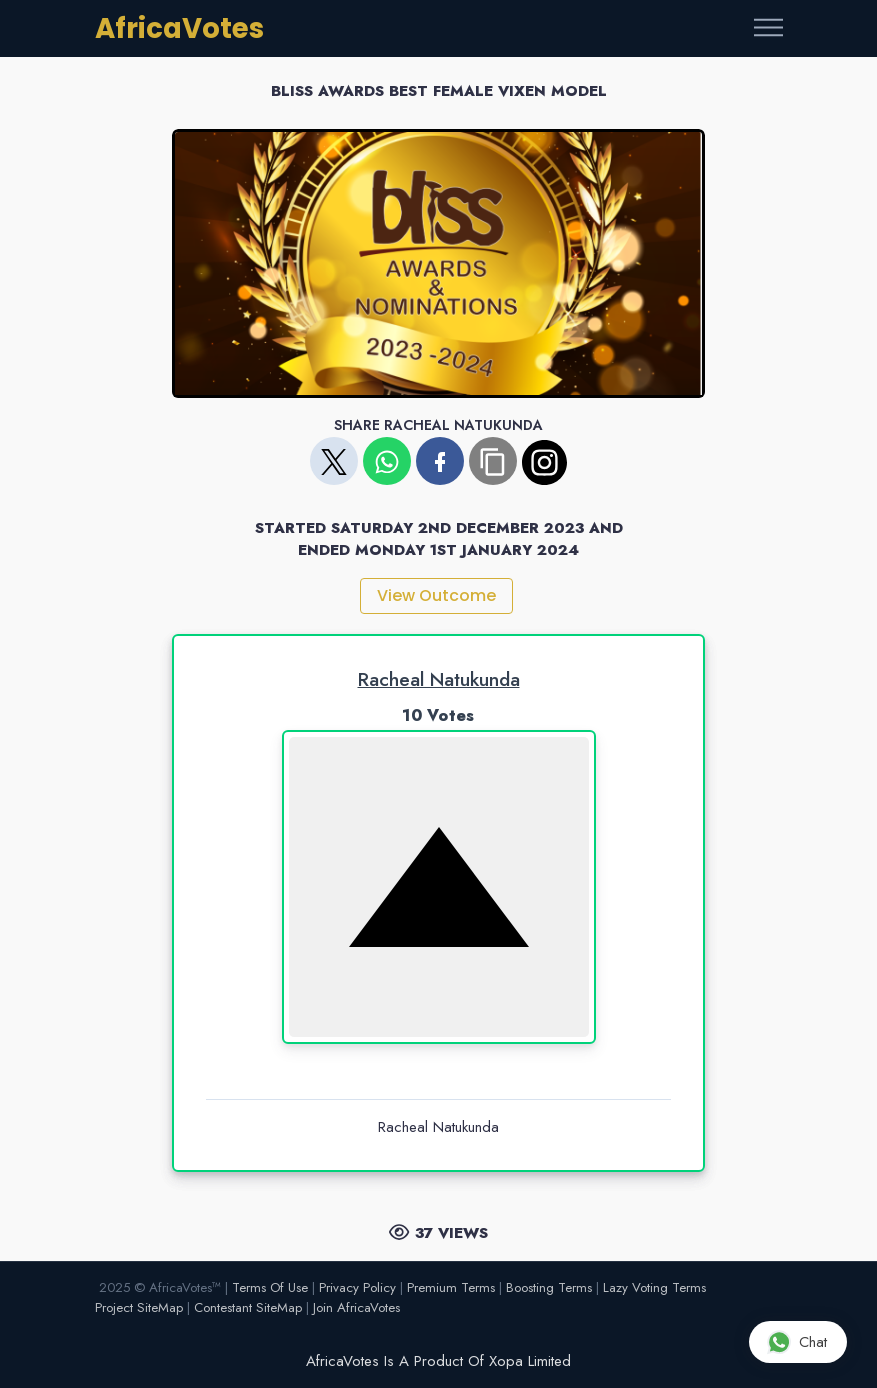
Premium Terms (451, 1287)
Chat (797, 1341)
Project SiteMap (139, 1307)
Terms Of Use (270, 1287)
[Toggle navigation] (768, 28)
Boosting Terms (549, 1287)
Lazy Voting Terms (654, 1287)
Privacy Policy (357, 1287)
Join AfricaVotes (356, 1307)
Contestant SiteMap (248, 1307)
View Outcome (436, 595)
